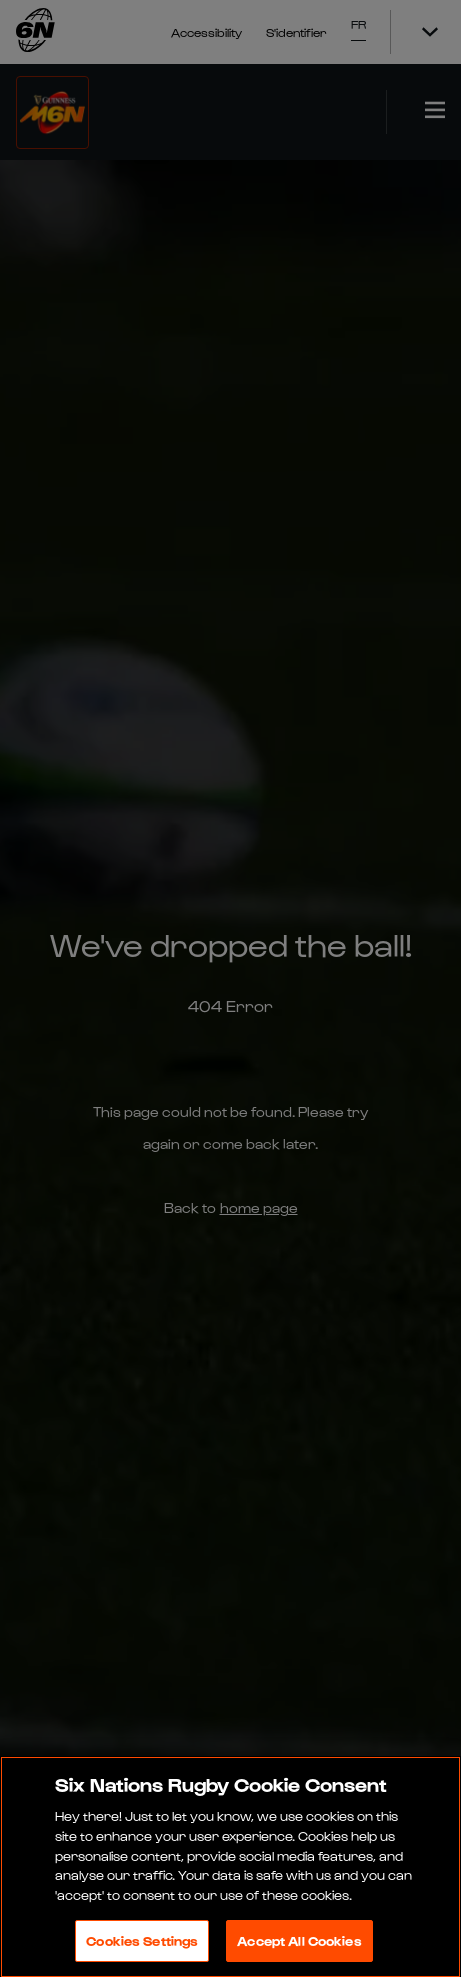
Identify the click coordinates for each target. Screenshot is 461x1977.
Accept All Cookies (299, 1944)
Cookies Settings (142, 1944)
